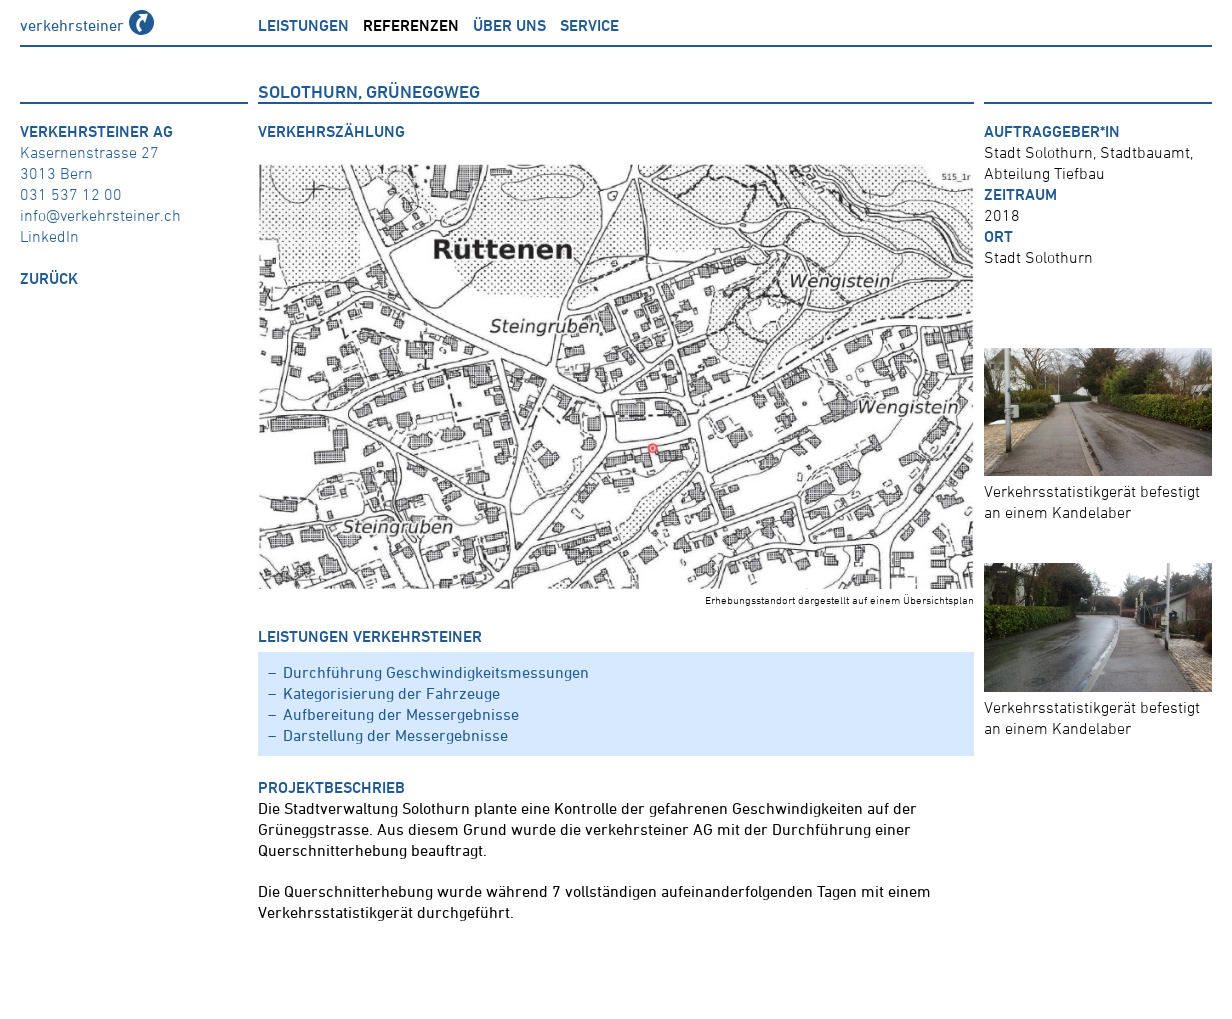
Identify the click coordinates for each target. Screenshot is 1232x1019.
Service (589, 25)
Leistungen (303, 25)
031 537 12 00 (71, 194)
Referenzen (411, 25)
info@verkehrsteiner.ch (100, 215)
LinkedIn (49, 236)
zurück (49, 278)
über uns (509, 25)
